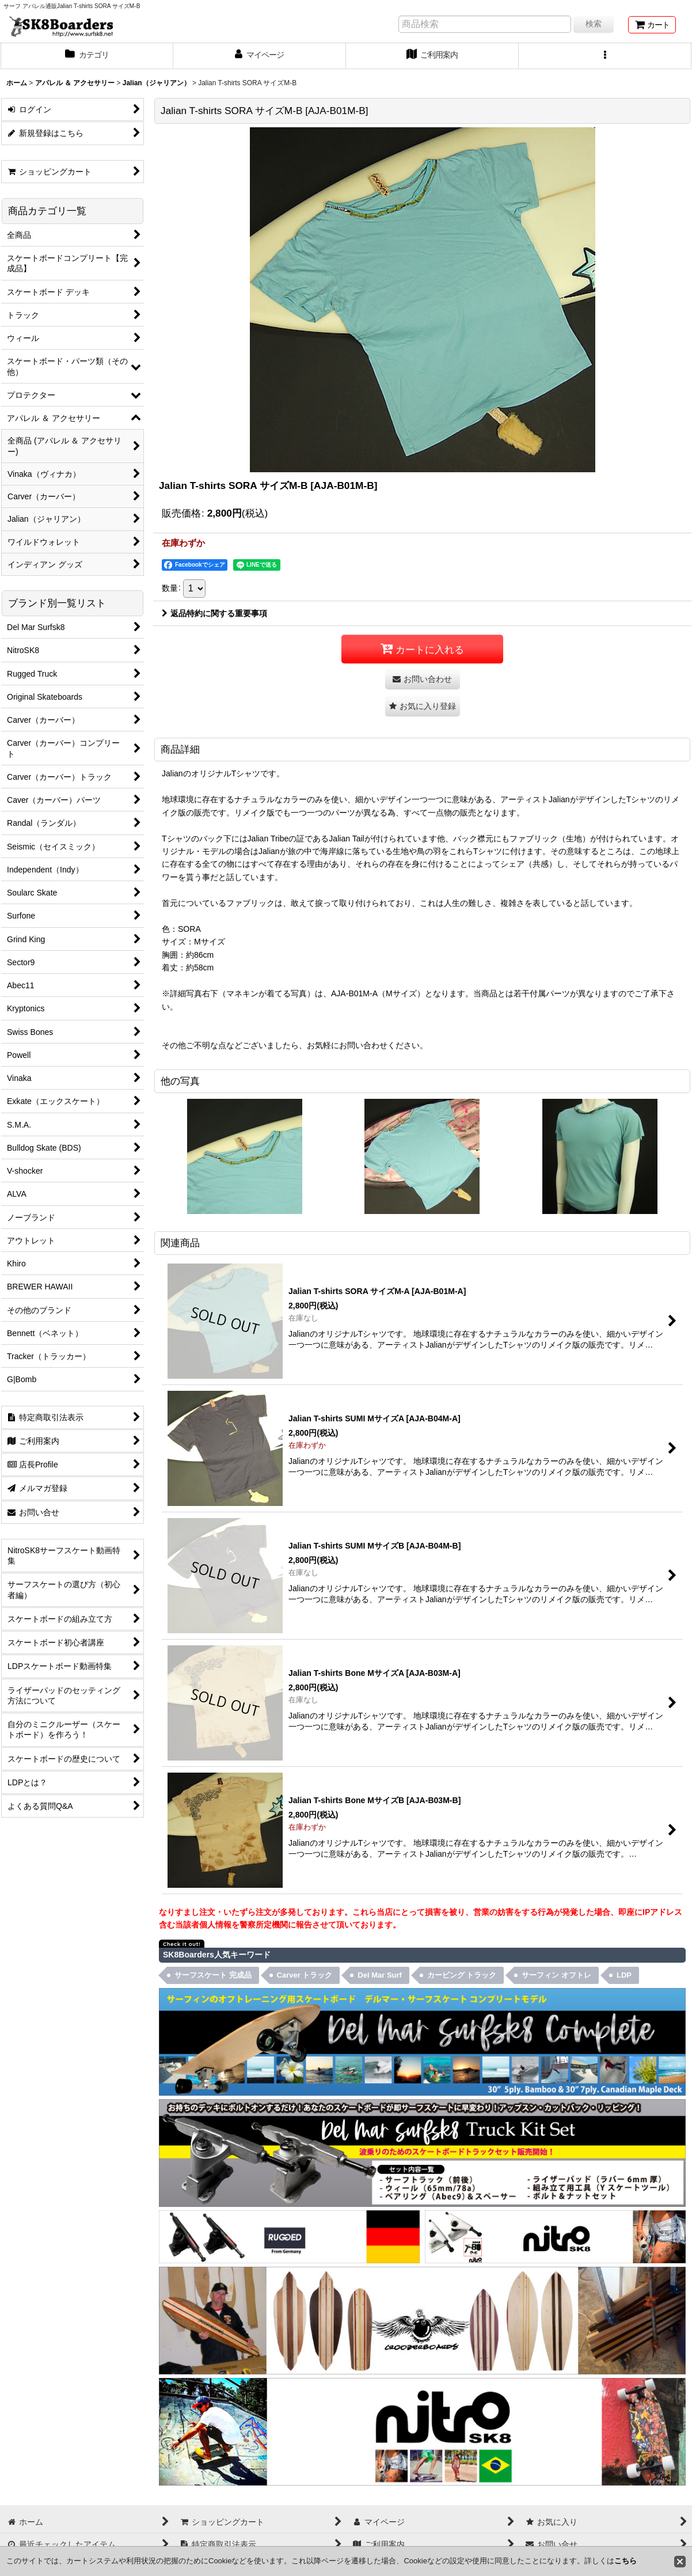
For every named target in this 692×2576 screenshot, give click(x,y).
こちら (625, 2560)
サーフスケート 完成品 (213, 1975)
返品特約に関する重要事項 (214, 613)
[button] (605, 56)
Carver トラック (305, 1975)
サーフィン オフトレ (556, 1975)
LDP (624, 1975)
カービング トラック (462, 1975)
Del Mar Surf (380, 1975)
